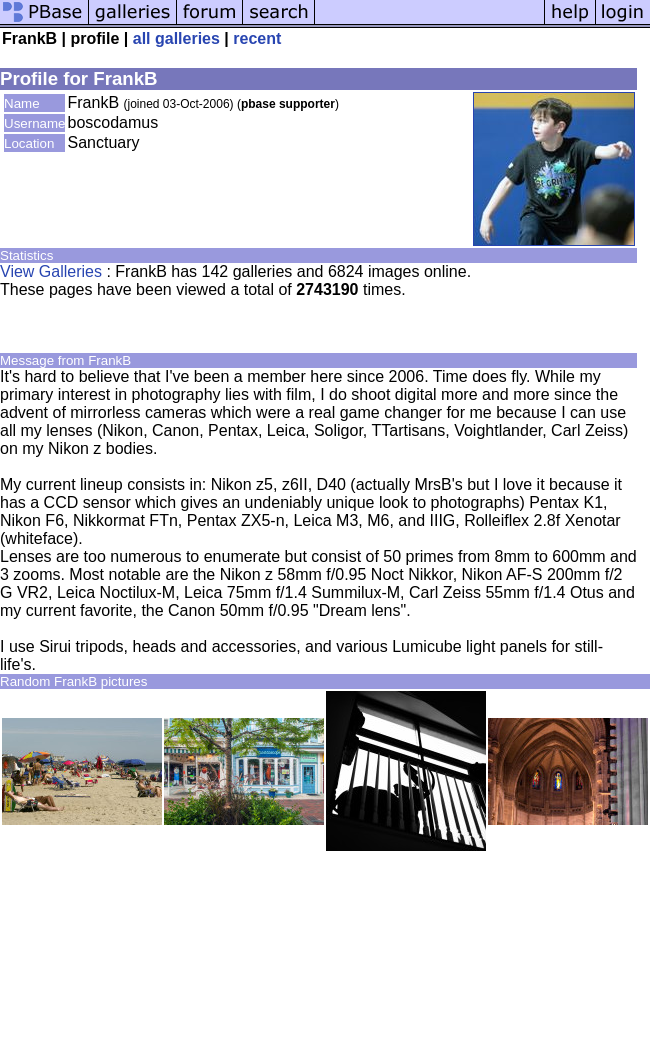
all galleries (176, 38)
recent (257, 38)
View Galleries (51, 271)
